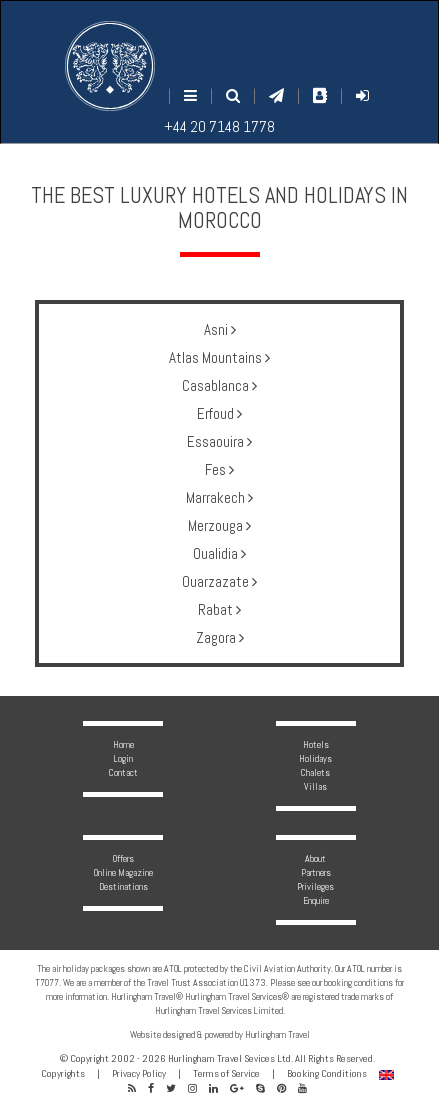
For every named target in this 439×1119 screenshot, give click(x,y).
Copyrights (63, 1073)
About (315, 858)
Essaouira (219, 441)
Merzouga (219, 525)
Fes (219, 469)
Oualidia (219, 553)
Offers (123, 858)
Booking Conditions (327, 1073)
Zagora (220, 637)
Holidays (315, 758)
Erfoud (219, 413)
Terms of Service (226, 1073)
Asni (220, 329)
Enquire (316, 900)
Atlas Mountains (219, 357)
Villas (315, 786)
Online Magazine (123, 872)
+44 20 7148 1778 (219, 126)
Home (123, 744)
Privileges (315, 886)
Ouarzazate (219, 581)
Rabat (219, 609)
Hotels (316, 744)
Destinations (123, 886)
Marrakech (219, 497)
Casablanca (219, 385)
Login (123, 758)
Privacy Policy (139, 1073)
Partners (316, 872)
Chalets (315, 772)
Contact (123, 772)
